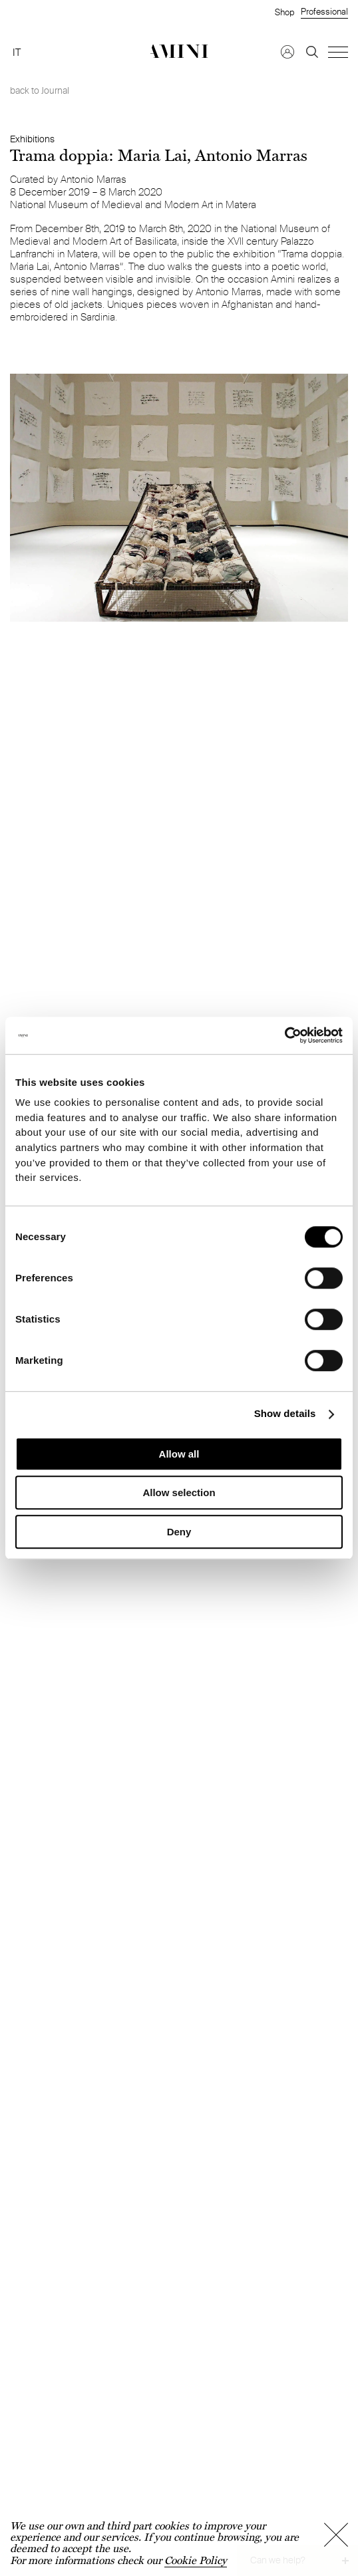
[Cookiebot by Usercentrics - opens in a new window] (284, 1035)
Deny (179, 1531)
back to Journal (39, 90)
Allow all (179, 1454)
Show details (285, 1414)
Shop (284, 12)
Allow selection (178, 1492)
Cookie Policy (195, 2560)
